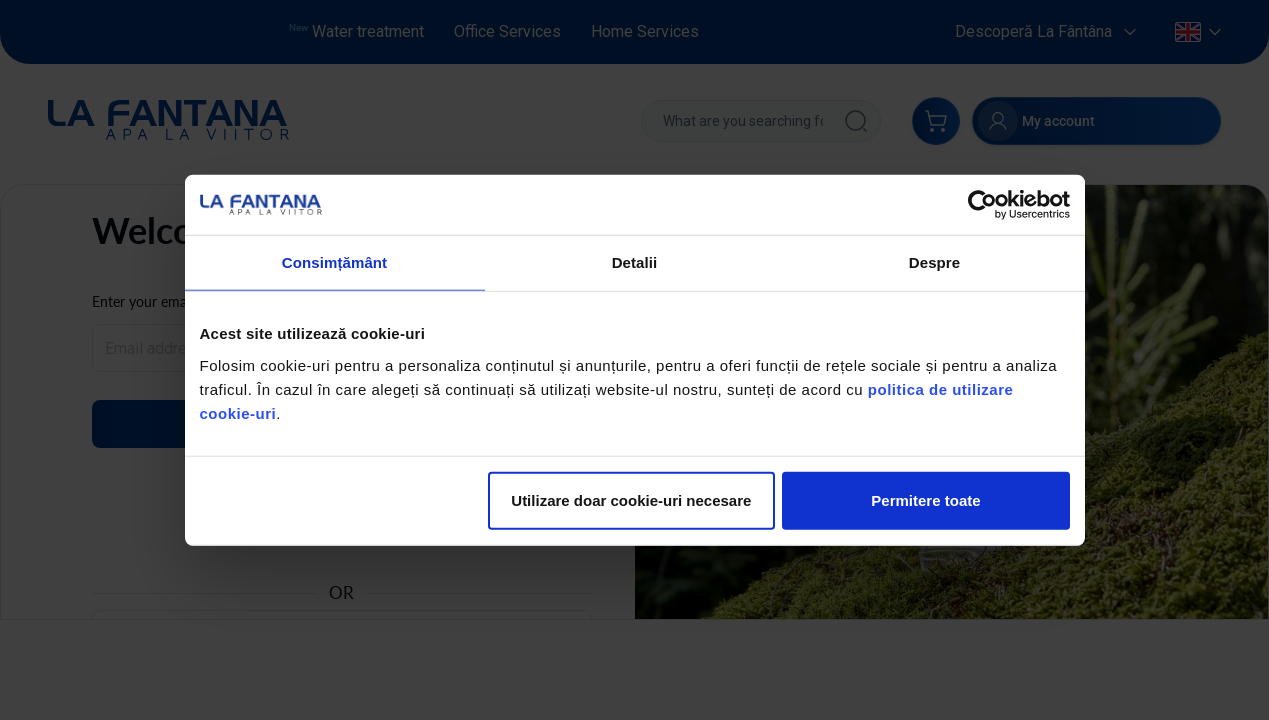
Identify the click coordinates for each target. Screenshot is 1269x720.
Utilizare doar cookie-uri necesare (631, 499)
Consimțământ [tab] (334, 262)
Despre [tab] (934, 262)
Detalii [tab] (635, 262)
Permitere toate (925, 499)
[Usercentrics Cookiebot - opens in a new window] (982, 205)
